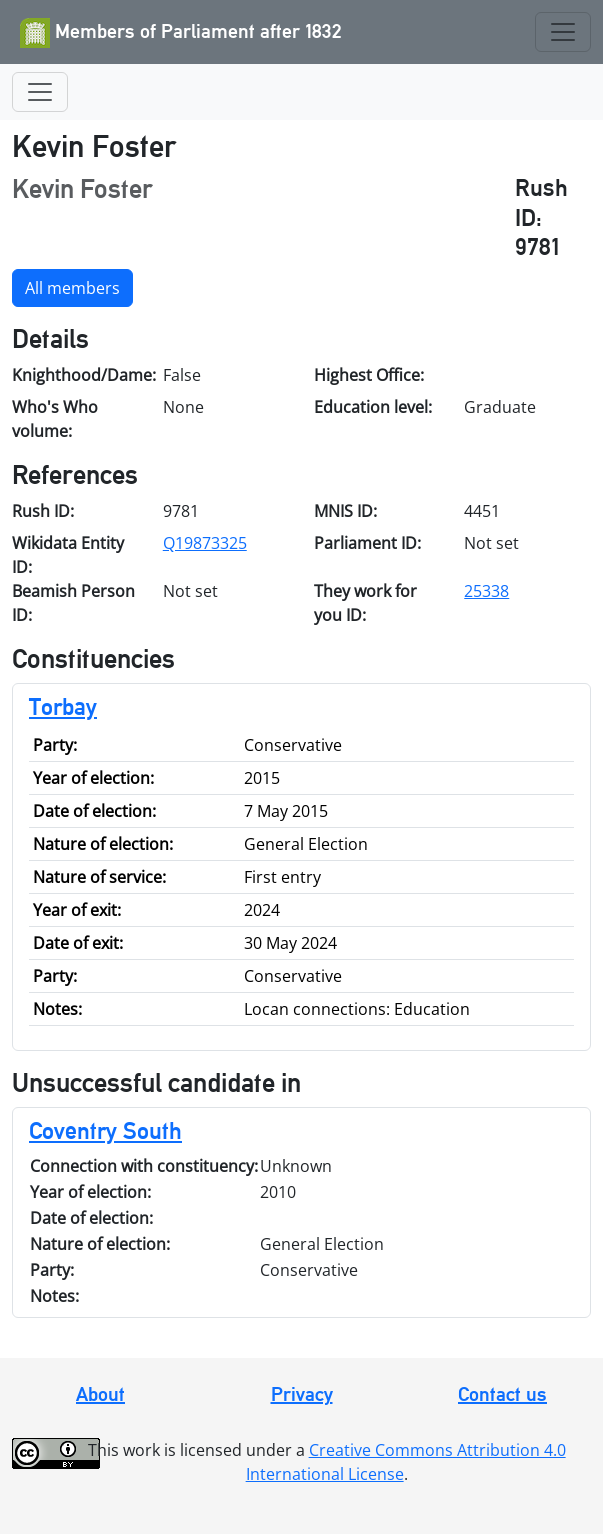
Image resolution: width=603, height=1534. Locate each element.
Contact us (502, 1394)
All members (72, 288)
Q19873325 (205, 543)
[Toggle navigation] (563, 32)
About (100, 1394)
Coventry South (105, 1130)
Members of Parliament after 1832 (181, 33)
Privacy (302, 1394)
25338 (486, 591)
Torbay (63, 706)
